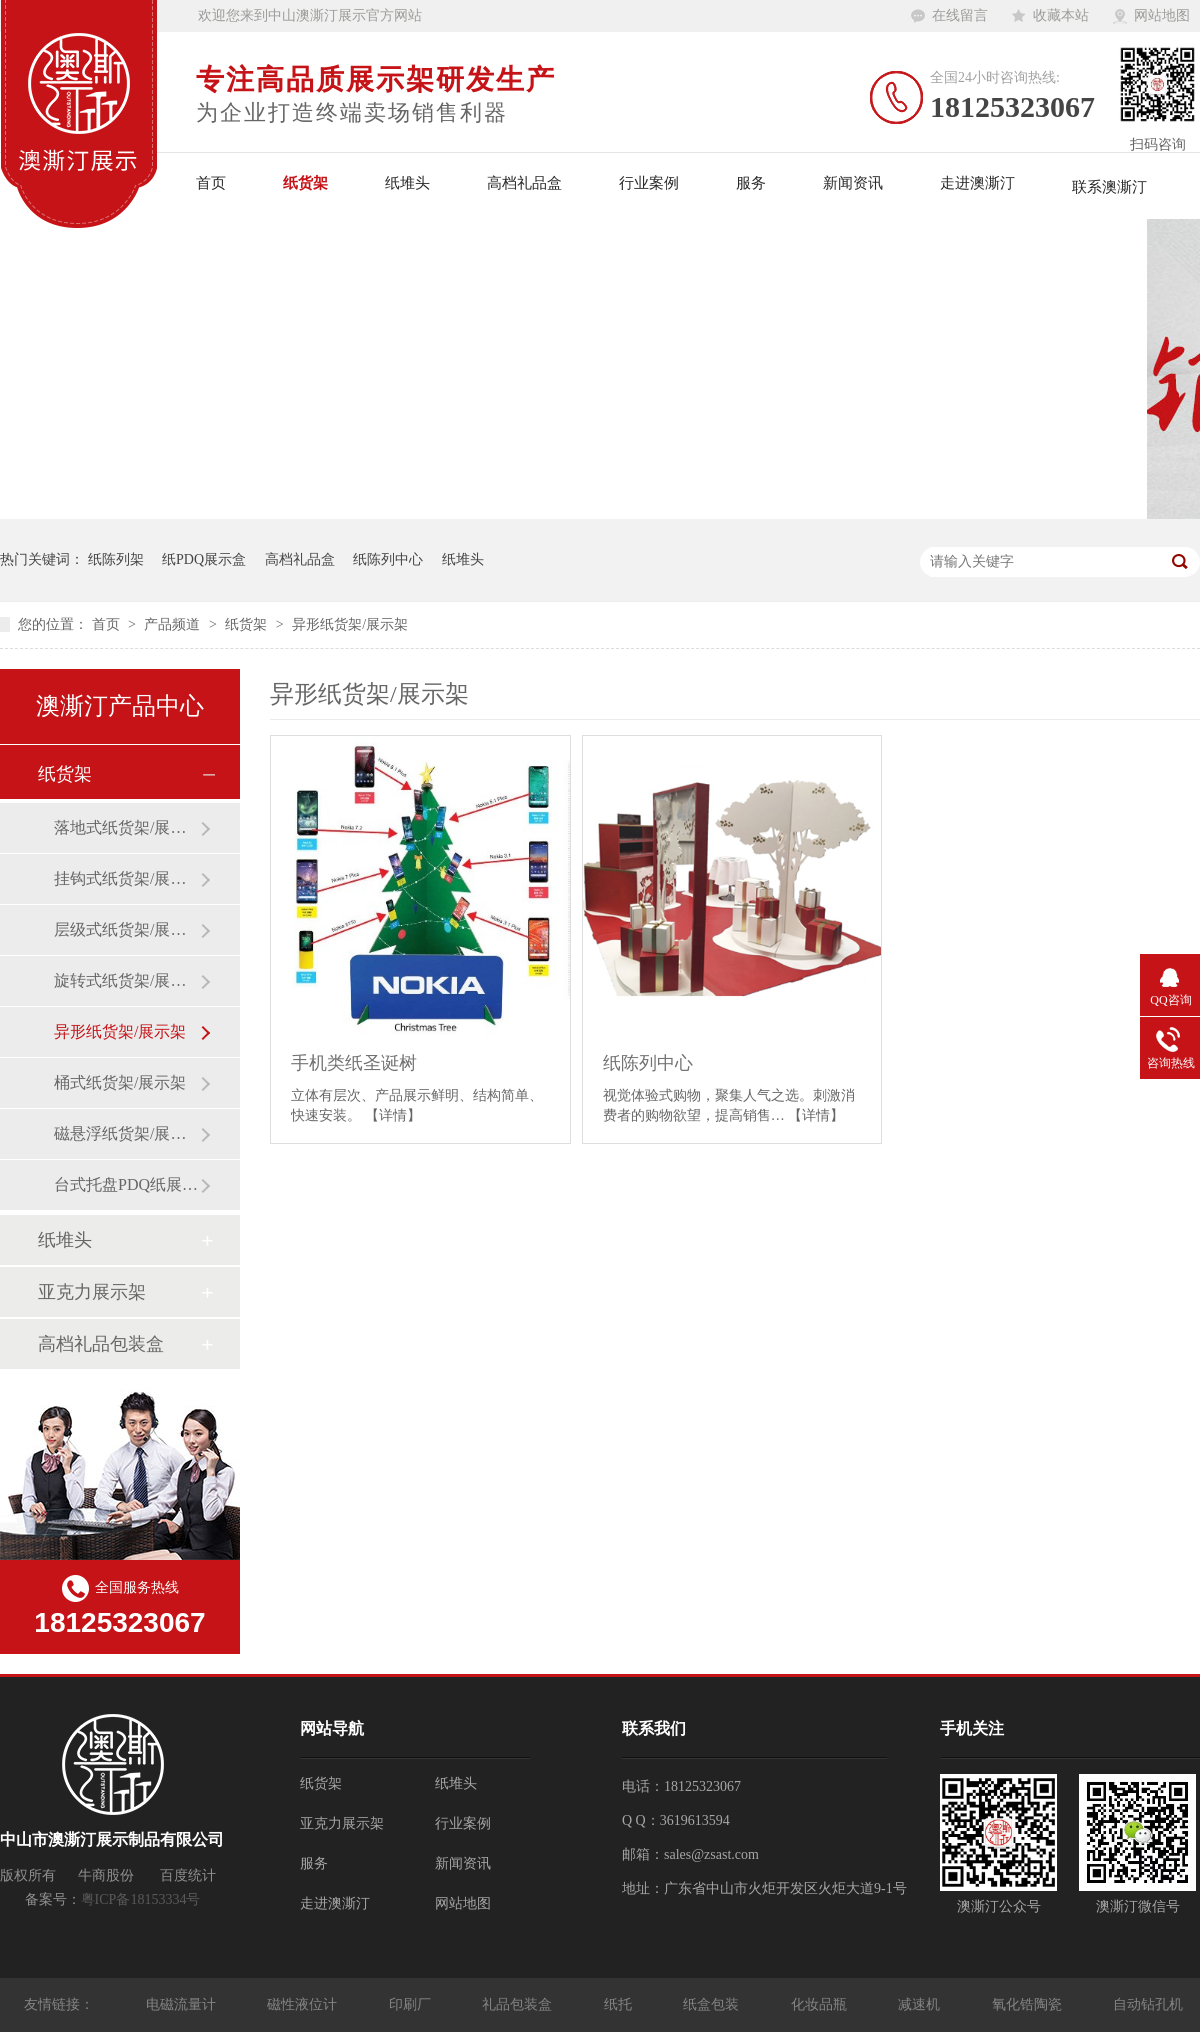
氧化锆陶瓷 (1029, 2004)
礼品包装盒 (519, 2004)
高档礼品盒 (524, 183)
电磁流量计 (183, 2004)
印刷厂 (412, 2004)
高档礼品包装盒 (101, 1344)
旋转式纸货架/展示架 (127, 980)
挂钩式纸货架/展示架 (127, 878)
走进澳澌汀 (977, 183)
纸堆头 (407, 183)
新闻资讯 (853, 183)
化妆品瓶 (821, 2004)
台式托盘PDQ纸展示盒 (127, 1184)
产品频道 (174, 624)
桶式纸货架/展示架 (120, 1082)
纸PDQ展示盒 (204, 559)
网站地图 (1162, 15)
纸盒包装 (713, 2004)
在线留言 (960, 15)
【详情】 (393, 1115)
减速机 (921, 2004)
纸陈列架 (116, 559)
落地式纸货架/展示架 (127, 827)
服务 (751, 183)
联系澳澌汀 (1109, 187)
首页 (211, 183)
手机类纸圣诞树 (354, 1063)
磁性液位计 (304, 2004)
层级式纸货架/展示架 (127, 929)
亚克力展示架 (92, 1292)
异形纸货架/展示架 (350, 624)
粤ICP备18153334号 (141, 1899)
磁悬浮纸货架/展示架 (127, 1133)
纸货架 (305, 183)
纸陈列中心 (388, 559)
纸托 (620, 2004)
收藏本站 (1061, 15)
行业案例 (649, 183)
